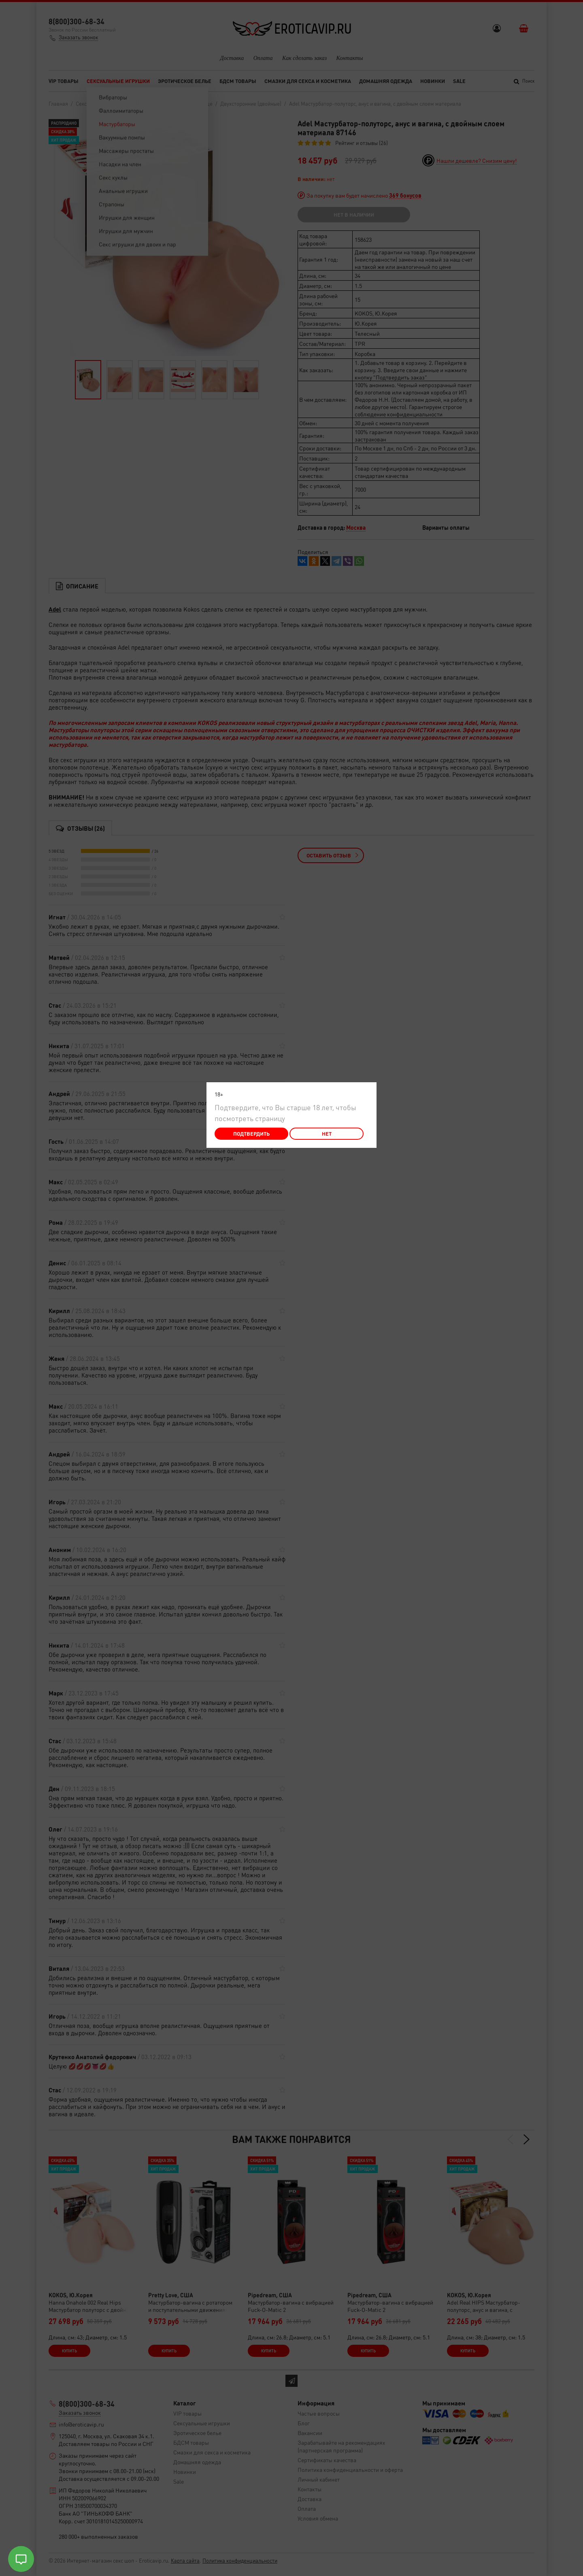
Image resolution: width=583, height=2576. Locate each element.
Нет (327, 1133)
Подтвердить (251, 1133)
